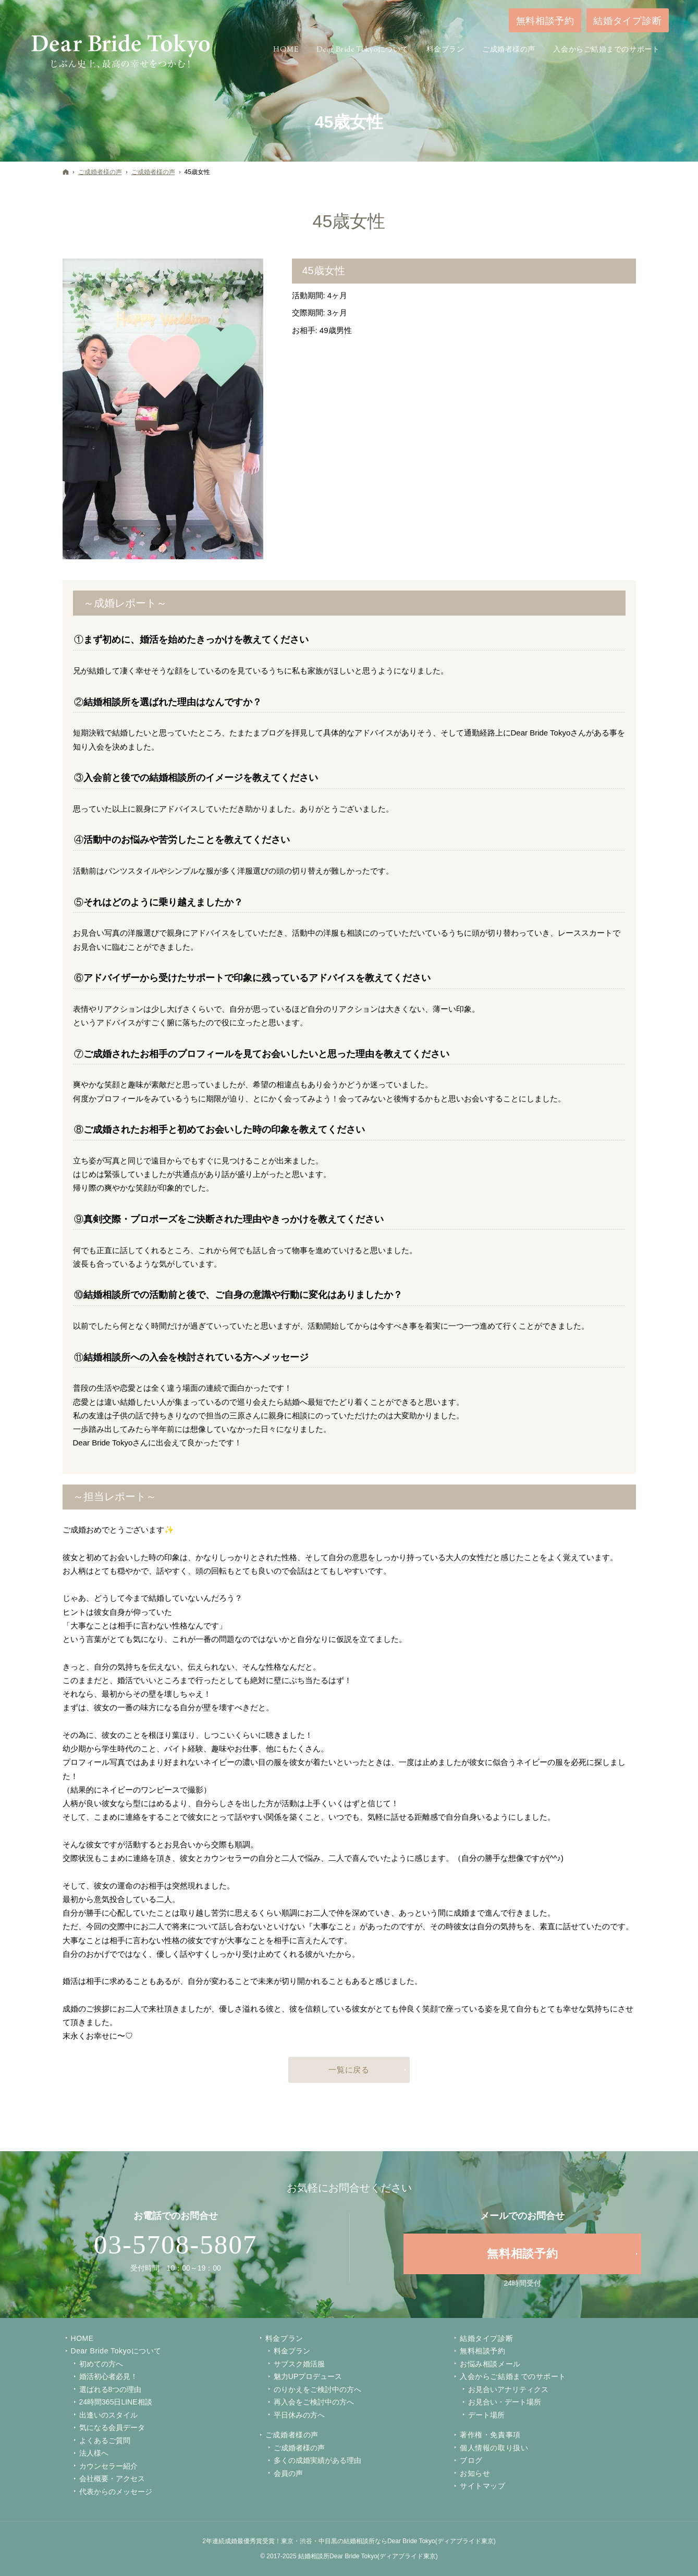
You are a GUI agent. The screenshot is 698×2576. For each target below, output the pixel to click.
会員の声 (288, 2473)
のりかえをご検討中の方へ (317, 2389)
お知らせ (475, 2473)
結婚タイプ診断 (486, 2338)
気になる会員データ (112, 2427)
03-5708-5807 (176, 2244)
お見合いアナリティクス (508, 2389)
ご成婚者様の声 (292, 2435)
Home (82, 2338)
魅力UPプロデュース (308, 2376)
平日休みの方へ (299, 2415)
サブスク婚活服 (299, 2364)
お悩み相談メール (490, 2364)
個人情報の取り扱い (494, 2448)
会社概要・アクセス (112, 2478)
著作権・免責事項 (490, 2435)
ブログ (471, 2460)
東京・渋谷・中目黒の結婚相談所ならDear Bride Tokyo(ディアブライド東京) (388, 2541)
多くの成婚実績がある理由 (317, 2460)
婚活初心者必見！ (108, 2376)
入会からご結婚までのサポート (513, 2376)
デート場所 (486, 2415)
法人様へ (93, 2453)
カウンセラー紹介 (108, 2466)
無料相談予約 (482, 2351)
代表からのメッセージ (115, 2491)
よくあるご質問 (104, 2440)
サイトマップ (482, 2486)
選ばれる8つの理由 (110, 2389)
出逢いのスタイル (108, 2415)
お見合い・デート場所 (504, 2402)
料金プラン (292, 2351)
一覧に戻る (348, 2069)
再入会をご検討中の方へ (314, 2402)
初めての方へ (101, 2364)
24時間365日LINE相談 (115, 2402)
